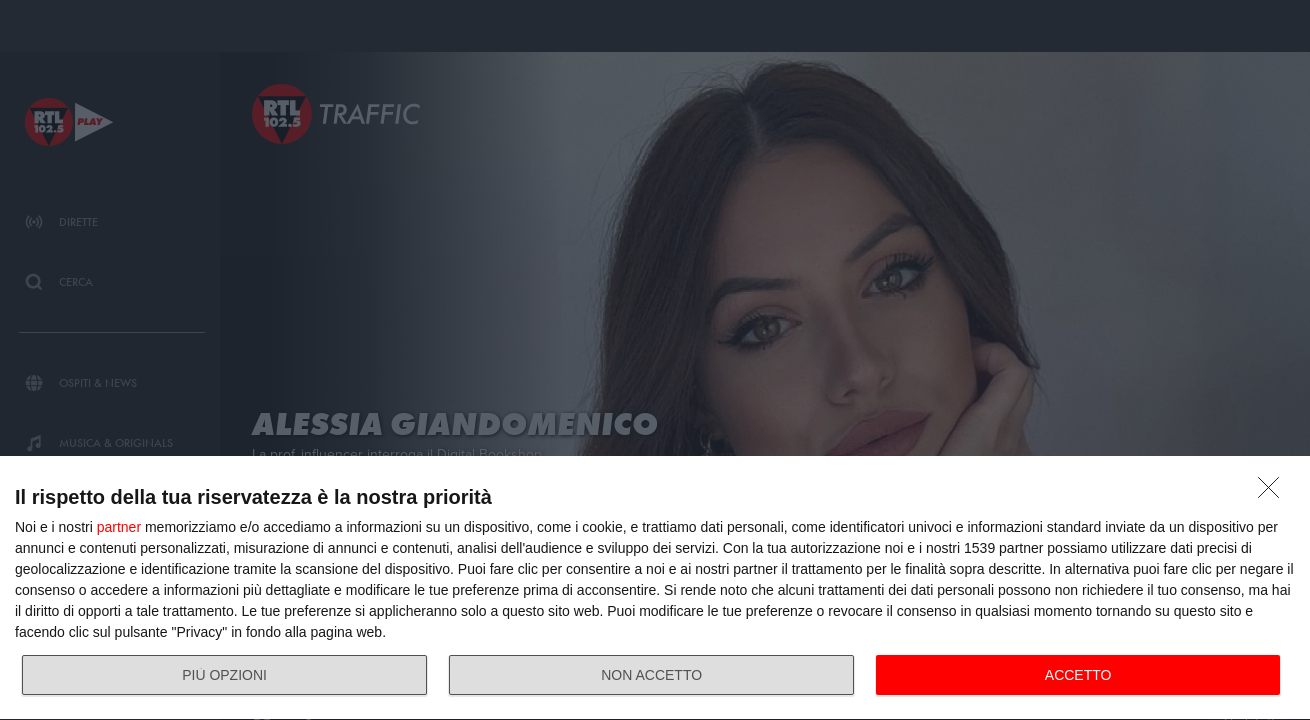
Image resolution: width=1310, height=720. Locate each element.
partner (119, 527)
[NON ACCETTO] (1274, 493)
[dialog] (655, 588)
